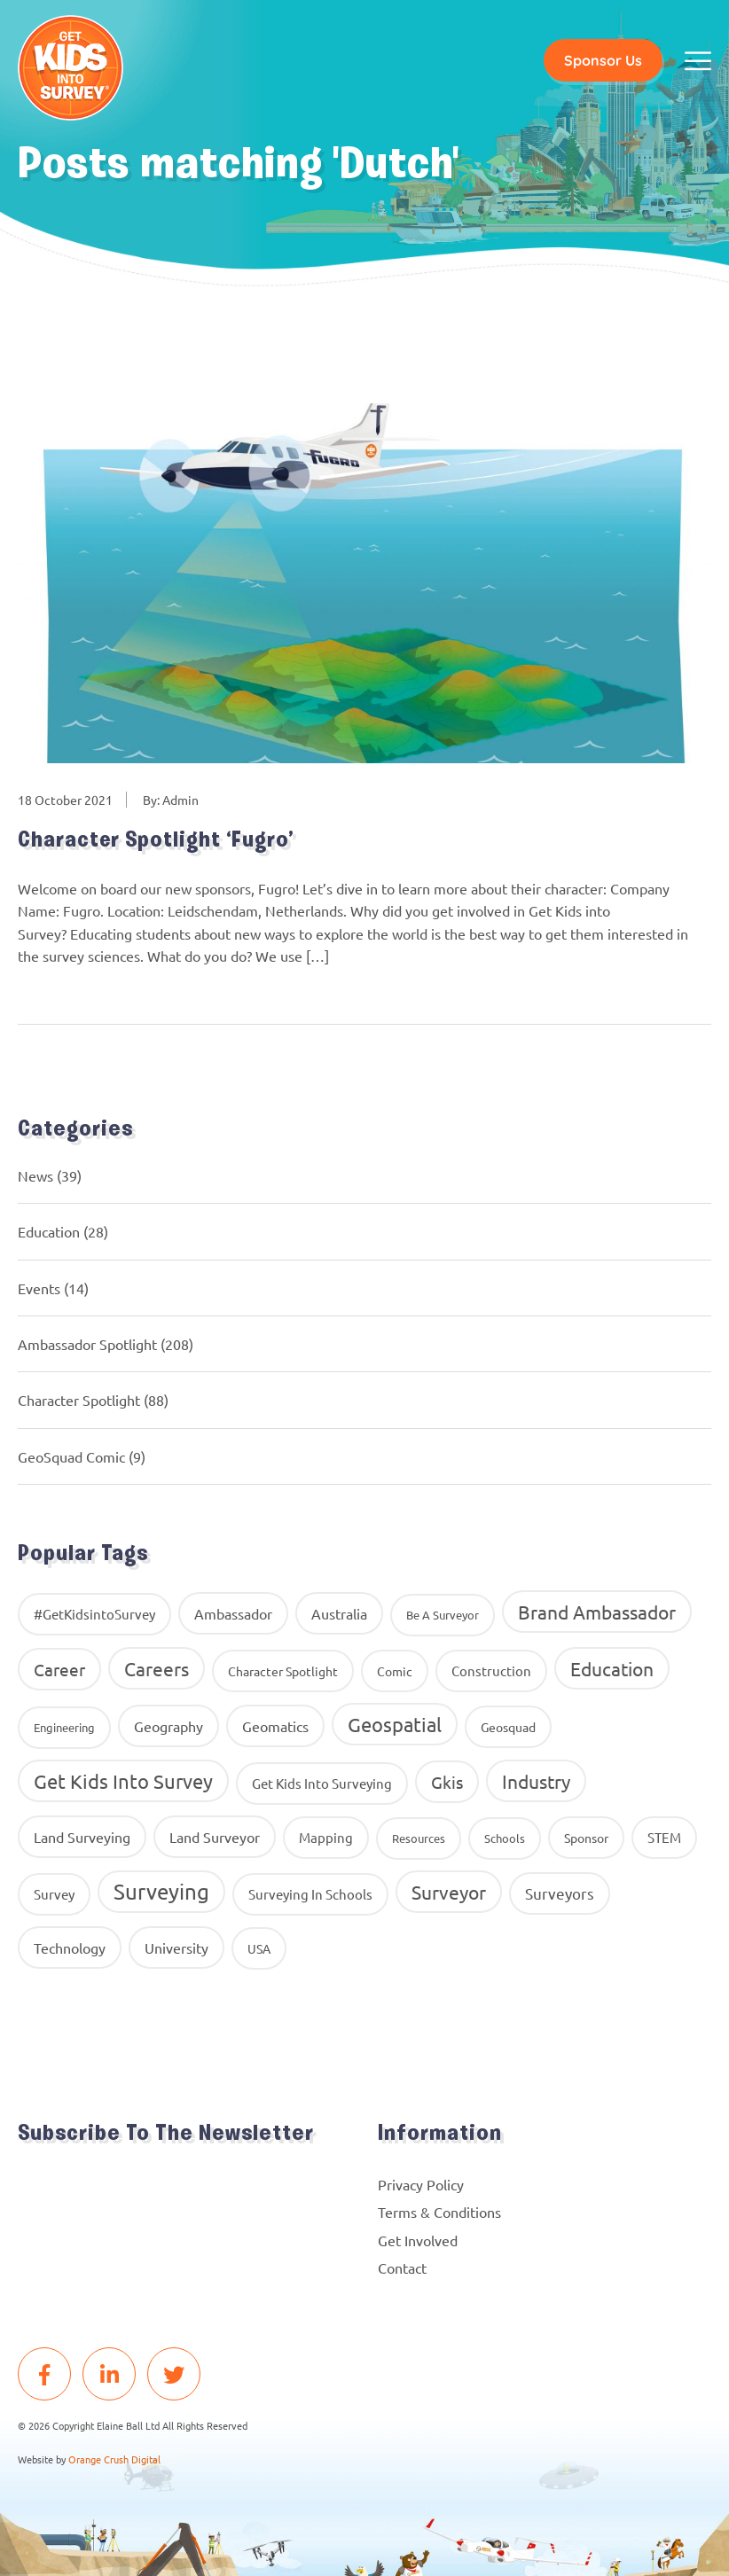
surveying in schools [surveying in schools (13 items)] (310, 1894)
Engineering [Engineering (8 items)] (64, 1728)
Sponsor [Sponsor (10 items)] (586, 1838)
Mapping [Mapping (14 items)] (326, 1838)
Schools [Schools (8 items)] (504, 1838)
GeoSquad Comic (71, 1457)
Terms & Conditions (439, 2213)
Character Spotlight (79, 1401)
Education (49, 1233)
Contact (402, 2268)
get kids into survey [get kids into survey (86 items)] (123, 1781)
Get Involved (418, 2241)
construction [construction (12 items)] (491, 1671)
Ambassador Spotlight (87, 1345)
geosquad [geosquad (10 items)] (508, 1728)
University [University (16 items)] (176, 1948)
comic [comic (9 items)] (394, 1672)
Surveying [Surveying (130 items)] (161, 1892)
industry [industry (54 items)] (536, 1781)
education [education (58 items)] (612, 1669)
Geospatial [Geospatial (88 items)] (395, 1725)
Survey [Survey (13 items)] (54, 1894)
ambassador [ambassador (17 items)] (233, 1614)
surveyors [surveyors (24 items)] (559, 1894)
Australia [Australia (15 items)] (339, 1614)
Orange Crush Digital (114, 2460)
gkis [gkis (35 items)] (447, 1782)
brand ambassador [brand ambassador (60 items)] (597, 1612)
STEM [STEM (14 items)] (664, 1838)
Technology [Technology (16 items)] (70, 1948)
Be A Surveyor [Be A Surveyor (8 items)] (442, 1615)
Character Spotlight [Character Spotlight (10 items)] (283, 1672)
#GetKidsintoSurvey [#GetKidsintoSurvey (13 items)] (94, 1614)
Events (39, 1289)
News (35, 1176)
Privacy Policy (421, 2185)
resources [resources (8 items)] (418, 1838)
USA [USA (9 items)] (258, 1949)
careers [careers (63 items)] (156, 1669)
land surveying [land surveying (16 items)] (82, 1837)
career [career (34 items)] (59, 1670)
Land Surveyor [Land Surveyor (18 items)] (214, 1837)
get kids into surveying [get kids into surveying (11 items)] (322, 1784)
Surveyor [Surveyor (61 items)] (449, 1892)
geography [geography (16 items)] (168, 1727)
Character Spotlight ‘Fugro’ (161, 842)
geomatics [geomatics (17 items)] (275, 1727)
